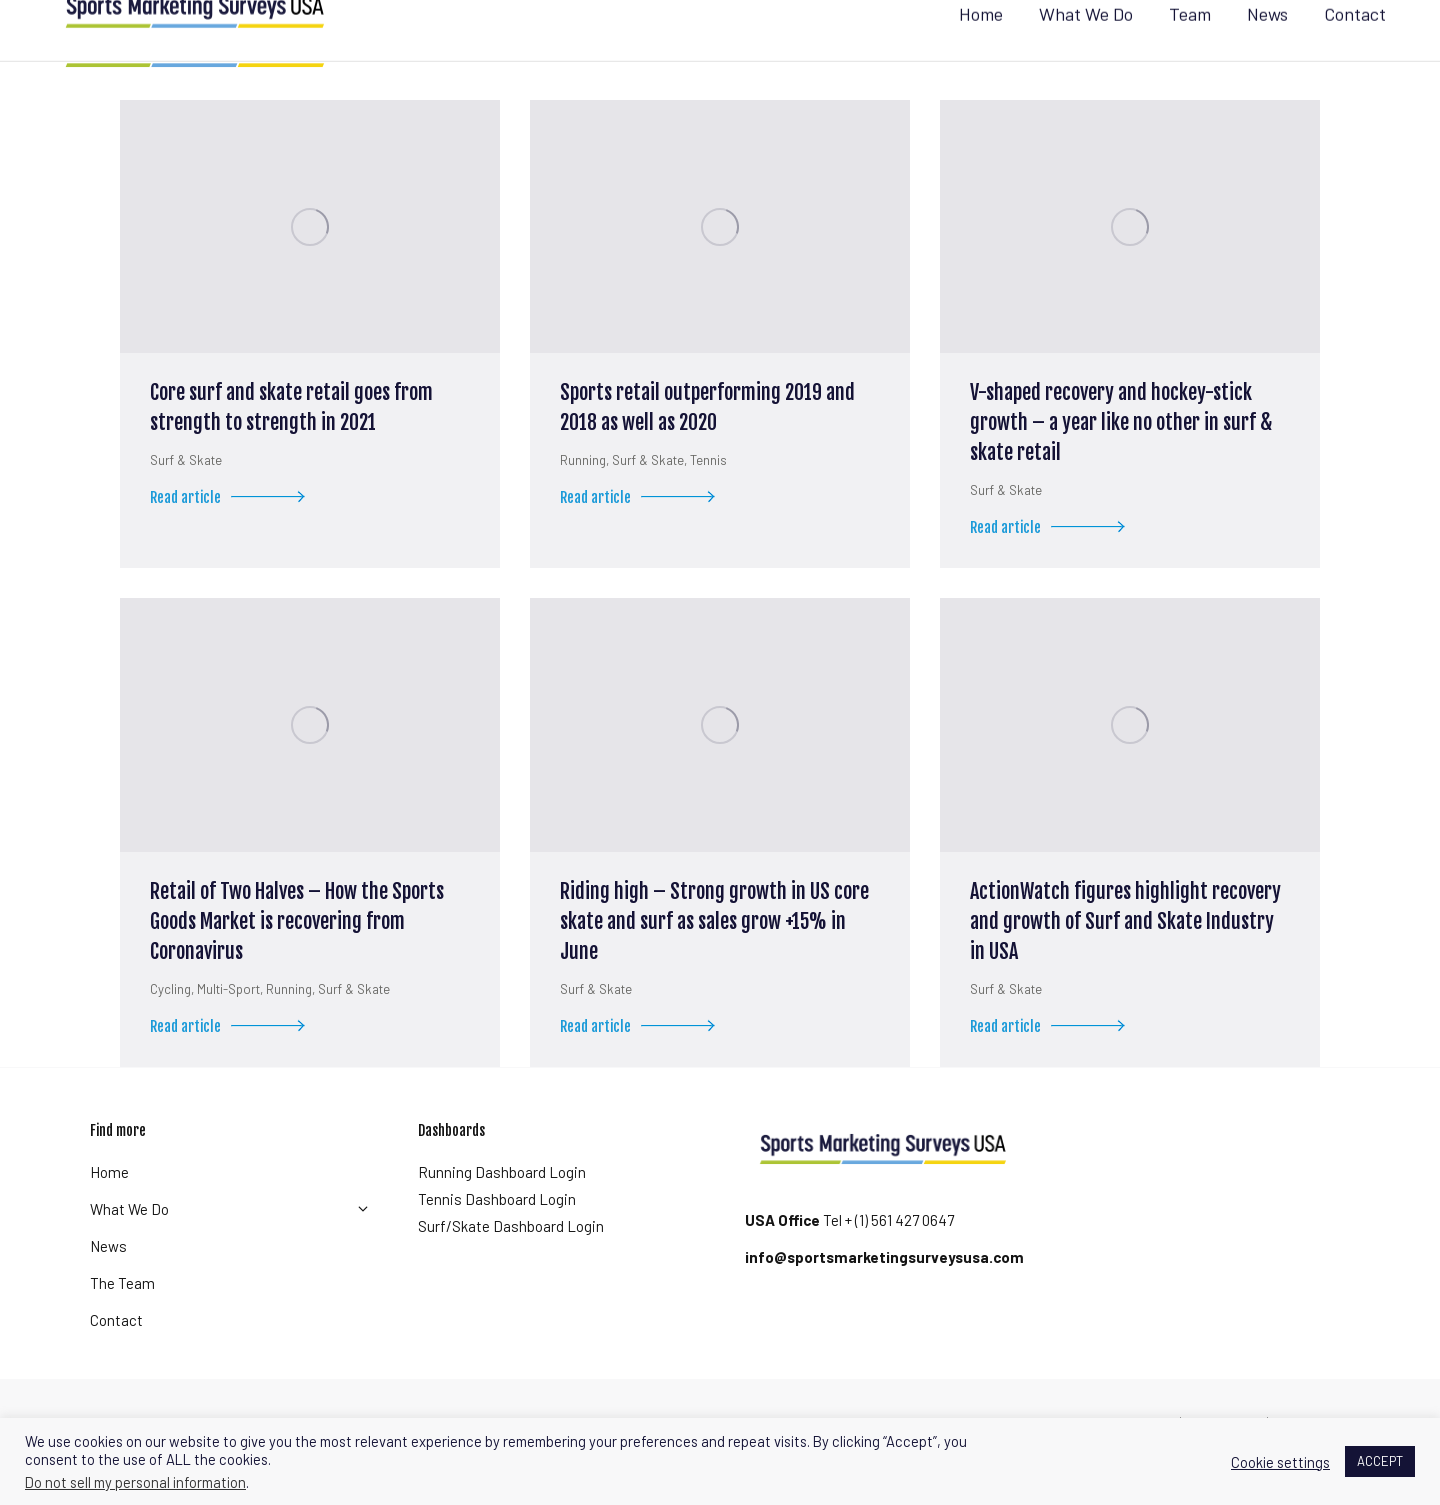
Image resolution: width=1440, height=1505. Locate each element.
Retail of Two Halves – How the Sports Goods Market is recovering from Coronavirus (297, 957)
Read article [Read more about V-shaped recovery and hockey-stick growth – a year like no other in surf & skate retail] (1053, 567)
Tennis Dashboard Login (497, 1235)
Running (583, 496)
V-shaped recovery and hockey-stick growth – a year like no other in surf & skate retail (1121, 458)
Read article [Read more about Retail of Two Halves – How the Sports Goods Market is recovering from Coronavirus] (233, 1066)
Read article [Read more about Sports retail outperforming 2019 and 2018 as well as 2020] (643, 537)
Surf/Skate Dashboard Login (511, 1262)
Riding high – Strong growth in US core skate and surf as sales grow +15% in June (714, 957)
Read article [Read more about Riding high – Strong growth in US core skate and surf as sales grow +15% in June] (643, 1066)
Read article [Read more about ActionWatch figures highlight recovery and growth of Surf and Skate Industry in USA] (1053, 1066)
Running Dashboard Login (502, 1208)
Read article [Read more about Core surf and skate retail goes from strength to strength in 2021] (233, 537)
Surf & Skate (186, 496)
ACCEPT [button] (1380, 1461)
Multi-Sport (228, 1025)
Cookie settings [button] (1280, 1462)
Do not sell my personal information (135, 1482)
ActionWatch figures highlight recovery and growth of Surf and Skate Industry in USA (1125, 957)
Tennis (708, 496)
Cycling (170, 1025)
